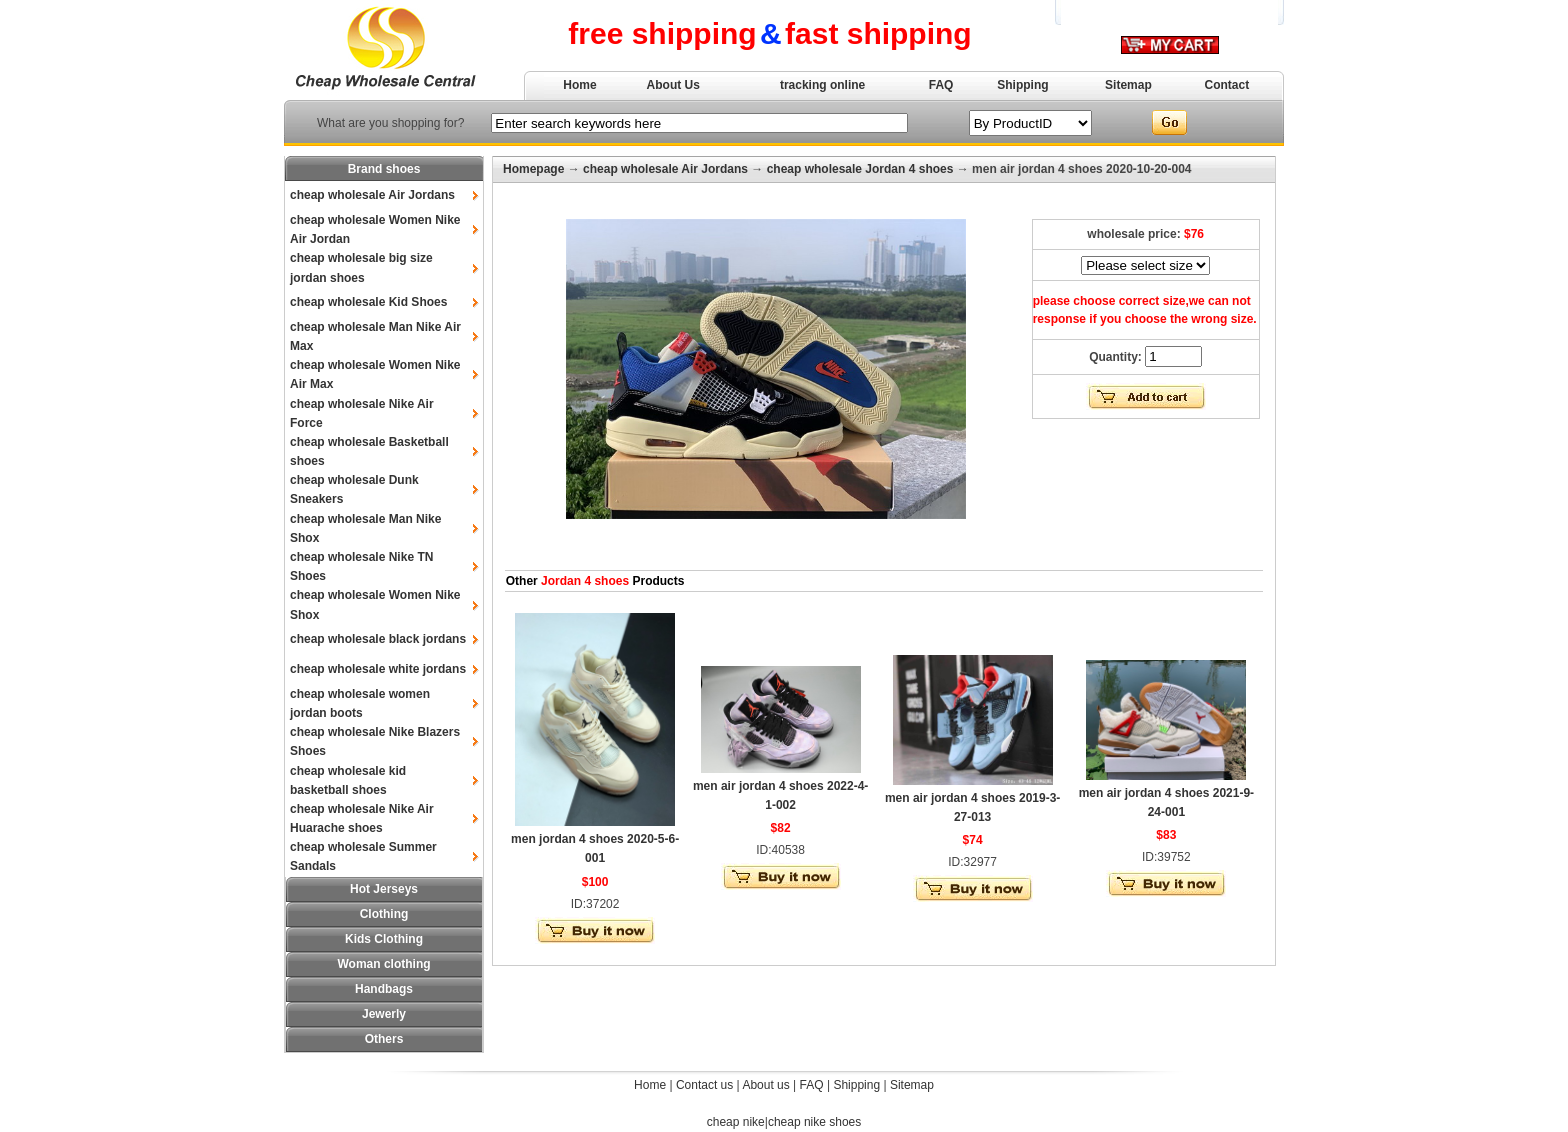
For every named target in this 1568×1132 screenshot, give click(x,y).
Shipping (1022, 85)
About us (765, 1085)
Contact (1227, 85)
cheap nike (736, 1122)
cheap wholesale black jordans (378, 639)
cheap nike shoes (814, 1122)
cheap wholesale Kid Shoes (368, 302)
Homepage (533, 169)
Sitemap (1128, 85)
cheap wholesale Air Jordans (372, 195)
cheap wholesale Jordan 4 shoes (860, 169)
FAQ (941, 85)
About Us (673, 85)
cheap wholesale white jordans (378, 669)
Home (579, 85)
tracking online (822, 85)
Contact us (704, 1085)
